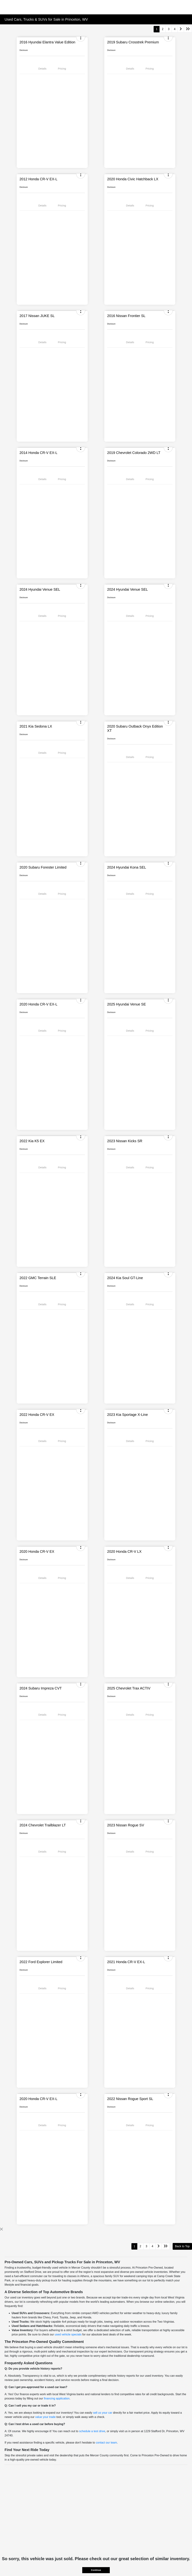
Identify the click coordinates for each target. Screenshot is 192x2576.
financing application (56, 2398)
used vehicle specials (68, 2334)
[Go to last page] (188, 29)
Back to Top (182, 2246)
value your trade (45, 2416)
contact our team (106, 2442)
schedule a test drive (92, 2431)
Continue (96, 2570)
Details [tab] (42, 68)
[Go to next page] (181, 29)
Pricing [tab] (62, 68)
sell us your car (102, 2412)
